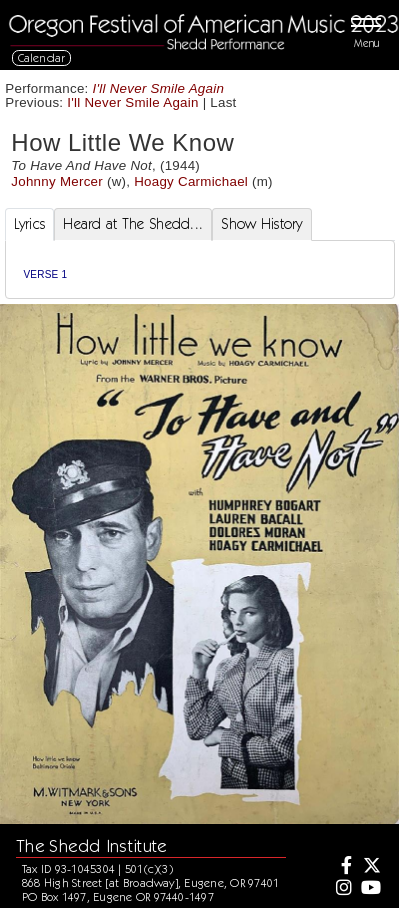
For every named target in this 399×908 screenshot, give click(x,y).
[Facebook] (342, 867)
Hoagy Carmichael (191, 181)
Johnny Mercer (57, 181)
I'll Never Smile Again (159, 88)
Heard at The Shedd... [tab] (133, 224)
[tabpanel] (200, 269)
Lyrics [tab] (30, 224)
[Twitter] (370, 867)
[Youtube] (370, 889)
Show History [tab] (261, 224)
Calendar (42, 57)
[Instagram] (342, 889)
